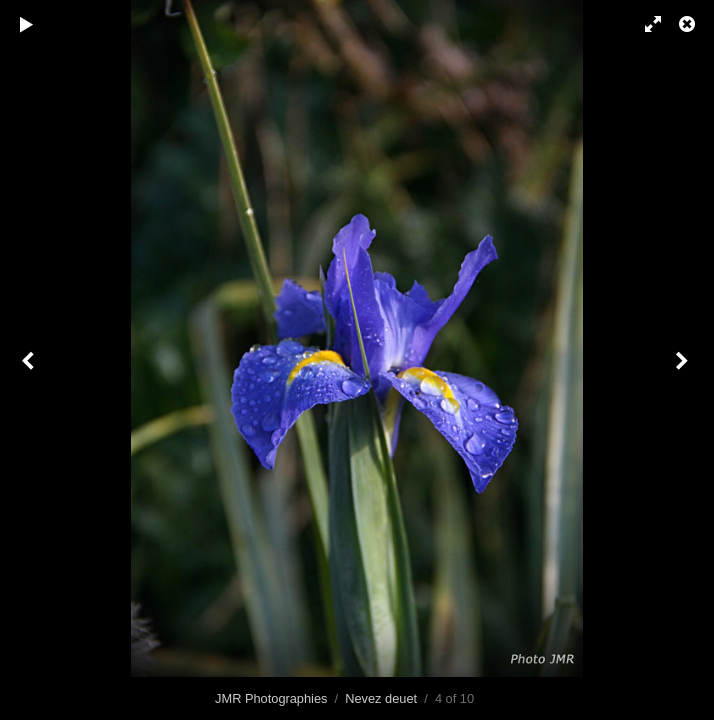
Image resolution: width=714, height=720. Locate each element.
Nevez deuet (381, 698)
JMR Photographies (271, 698)
